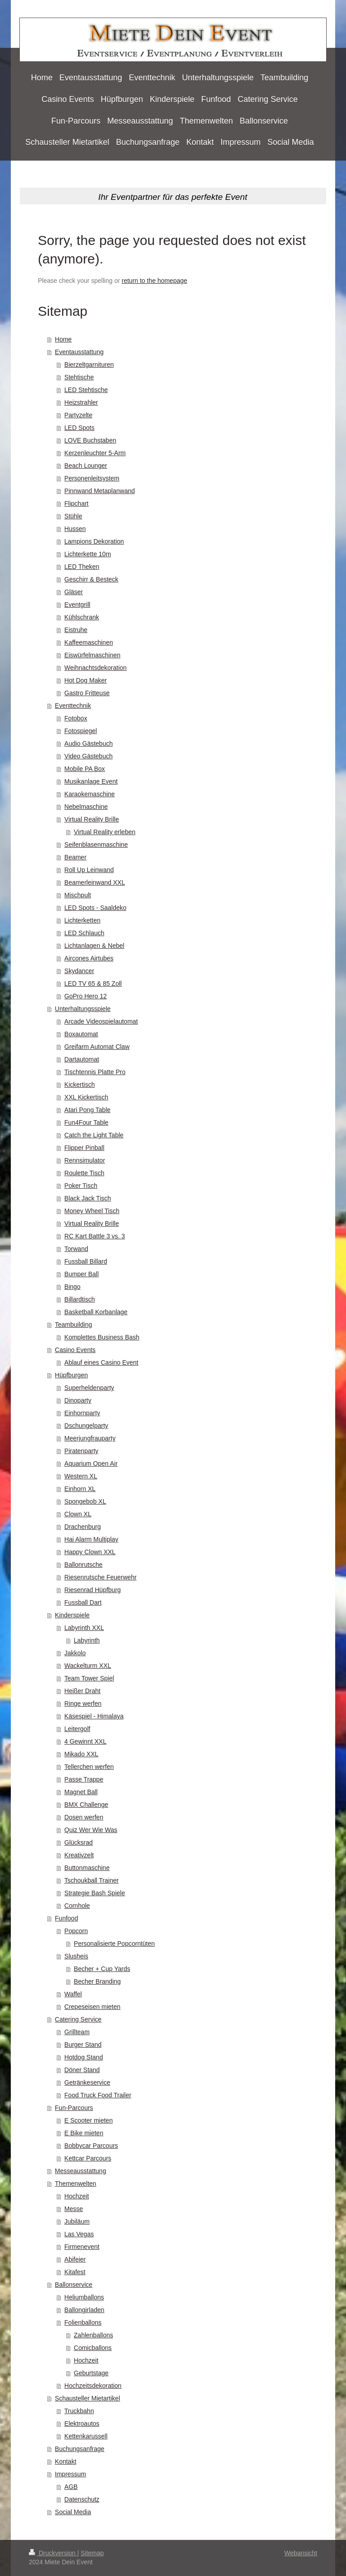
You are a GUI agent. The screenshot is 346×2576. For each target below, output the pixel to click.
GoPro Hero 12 (85, 996)
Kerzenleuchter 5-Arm (95, 453)
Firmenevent (82, 2246)
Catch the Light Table (93, 1135)
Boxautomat (81, 1034)
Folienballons (83, 2322)
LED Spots (79, 427)
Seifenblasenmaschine (96, 844)
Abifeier (75, 2259)
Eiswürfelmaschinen (92, 655)
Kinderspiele (72, 1615)
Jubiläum (77, 2221)
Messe (73, 2208)
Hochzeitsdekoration (93, 2385)
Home (63, 339)
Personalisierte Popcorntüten (114, 1943)
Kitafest (75, 2272)
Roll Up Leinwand (89, 869)
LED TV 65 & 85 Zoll (93, 983)
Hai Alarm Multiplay (91, 1539)
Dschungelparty (86, 1425)
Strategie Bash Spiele (94, 1893)
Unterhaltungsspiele (83, 1008)
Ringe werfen (83, 1703)
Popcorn (76, 1930)
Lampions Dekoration (94, 541)
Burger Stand (83, 2044)
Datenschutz (82, 2499)
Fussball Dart (82, 1602)
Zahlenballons (93, 2335)
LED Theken (82, 566)
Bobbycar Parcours (91, 2145)
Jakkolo (75, 1653)
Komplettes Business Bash (102, 1337)
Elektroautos (82, 2423)
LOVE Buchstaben (90, 440)
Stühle (73, 516)
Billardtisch (79, 1299)
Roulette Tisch (84, 1173)
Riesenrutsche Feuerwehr (100, 1577)
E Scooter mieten (88, 2120)
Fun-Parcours (74, 2107)
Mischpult (77, 895)
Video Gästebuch (88, 756)
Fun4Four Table (86, 1122)
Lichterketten (82, 920)
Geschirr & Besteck (91, 579)
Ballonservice (73, 2284)
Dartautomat (81, 1059)
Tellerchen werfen (89, 1766)
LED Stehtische (86, 389)
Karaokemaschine (89, 794)
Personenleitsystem (91, 478)
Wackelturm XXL (87, 1665)
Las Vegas (79, 2234)
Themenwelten (75, 2183)
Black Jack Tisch (87, 1198)
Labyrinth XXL (84, 1627)
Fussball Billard (85, 1261)
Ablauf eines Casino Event (101, 1362)
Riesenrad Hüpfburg (92, 1589)
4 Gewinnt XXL (85, 1741)
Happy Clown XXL (90, 1552)
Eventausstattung (79, 351)
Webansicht (300, 2553)
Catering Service (78, 2019)
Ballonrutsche (83, 1564)
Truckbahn (79, 2410)
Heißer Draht (82, 1690)
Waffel (73, 1994)
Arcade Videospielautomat (101, 1021)
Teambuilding (73, 1324)
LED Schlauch (84, 933)
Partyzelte (78, 415)
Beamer (75, 857)
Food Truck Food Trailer (98, 2095)
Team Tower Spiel (89, 1678)
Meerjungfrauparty (90, 1438)
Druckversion (53, 2553)
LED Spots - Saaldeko (95, 907)
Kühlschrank (81, 617)
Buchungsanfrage (80, 2448)
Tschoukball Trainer (91, 1880)
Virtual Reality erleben (105, 832)
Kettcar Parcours (87, 2158)
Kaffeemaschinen (88, 642)
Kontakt (65, 2461)
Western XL (80, 1476)
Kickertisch (79, 1084)
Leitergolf (77, 1728)
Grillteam (77, 2032)
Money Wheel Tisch (91, 1210)
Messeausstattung (80, 2170)
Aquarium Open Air (91, 1463)
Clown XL (77, 1514)
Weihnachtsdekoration (95, 667)
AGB (71, 2486)
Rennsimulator (84, 1160)
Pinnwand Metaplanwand (99, 490)
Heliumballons (84, 2297)
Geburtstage (91, 2373)
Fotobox (75, 718)
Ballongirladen (84, 2309)
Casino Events (75, 1349)
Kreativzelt (79, 1855)
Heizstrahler (81, 402)
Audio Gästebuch (88, 743)
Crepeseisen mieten (92, 2006)
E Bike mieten (83, 2133)
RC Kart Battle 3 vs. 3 (94, 1236)
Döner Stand (82, 2069)
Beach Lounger (85, 465)
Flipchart (76, 503)
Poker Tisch (80, 1185)
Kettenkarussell (86, 2436)
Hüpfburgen (71, 1375)
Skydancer (79, 970)
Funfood (66, 1918)
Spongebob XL (85, 1501)
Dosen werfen (83, 1817)
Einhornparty (82, 1413)
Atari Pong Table (87, 1109)
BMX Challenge (86, 1804)
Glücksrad (78, 1842)
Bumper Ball (81, 1274)
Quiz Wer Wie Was (90, 1829)
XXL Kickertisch (86, 1097)
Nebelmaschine (86, 806)
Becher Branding (97, 1981)
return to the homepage (154, 280)
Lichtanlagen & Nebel (94, 945)
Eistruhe (75, 629)
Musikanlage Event (91, 781)
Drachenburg (82, 1526)
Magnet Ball (81, 1792)
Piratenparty (81, 1450)
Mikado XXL (81, 1754)
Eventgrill (77, 604)
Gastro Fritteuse (86, 693)
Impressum (70, 2474)
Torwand (76, 1248)
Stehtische (79, 377)
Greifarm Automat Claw (97, 1046)
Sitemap (92, 2553)
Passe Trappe (83, 1779)
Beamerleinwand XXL (94, 882)
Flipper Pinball (84, 1147)
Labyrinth (87, 1640)
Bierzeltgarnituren (89, 364)
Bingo (72, 1286)
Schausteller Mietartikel (87, 2398)
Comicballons (93, 2347)
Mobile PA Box (84, 768)
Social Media (73, 2512)
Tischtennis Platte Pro (95, 1072)
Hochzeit (76, 2196)
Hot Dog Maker (85, 680)
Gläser (73, 592)
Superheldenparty (89, 1387)
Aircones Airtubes (89, 958)
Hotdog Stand (83, 2057)
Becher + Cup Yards (102, 1968)
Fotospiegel (80, 730)
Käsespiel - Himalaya (94, 1716)
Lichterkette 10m (87, 554)
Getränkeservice (87, 2082)
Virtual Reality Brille (91, 819)
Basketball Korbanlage (95, 1312)
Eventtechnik (73, 705)
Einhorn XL (80, 1488)
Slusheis (76, 1956)
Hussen (75, 528)
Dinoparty (77, 1400)
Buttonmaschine (86, 1867)
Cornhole (77, 1905)
